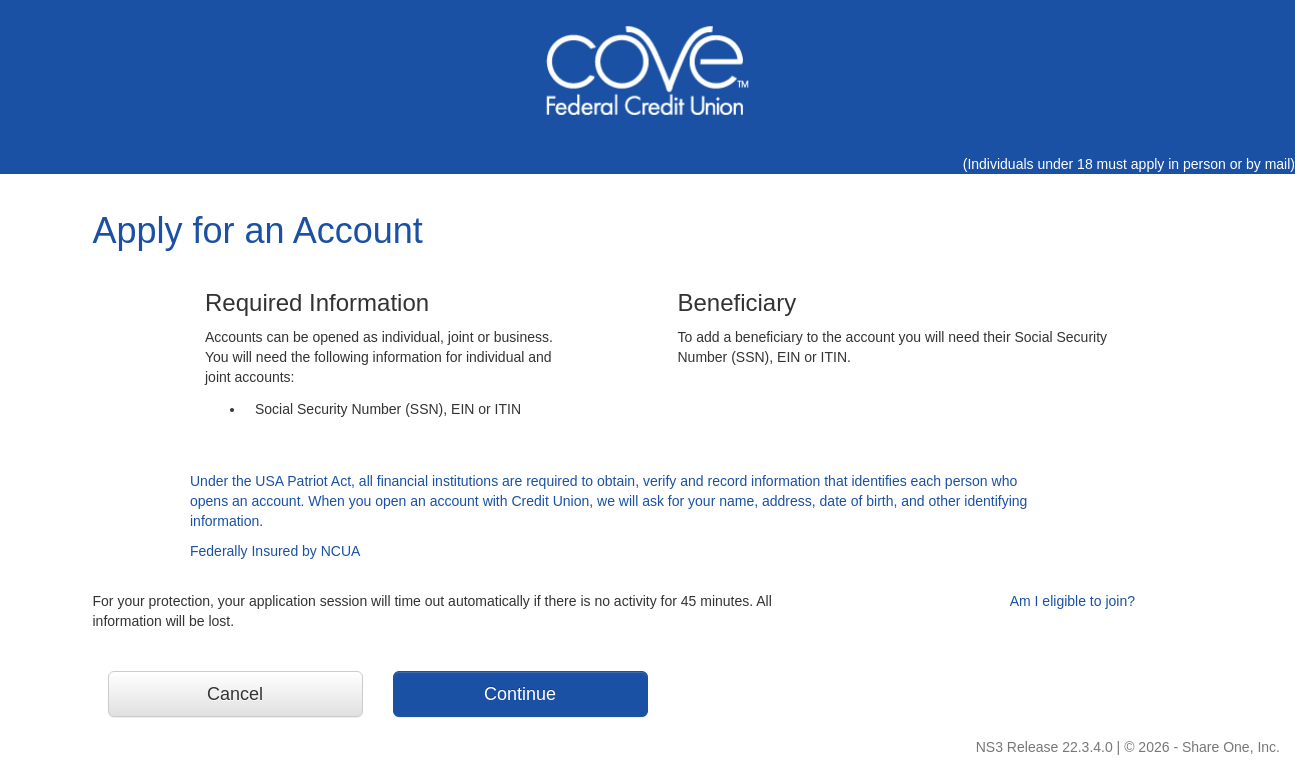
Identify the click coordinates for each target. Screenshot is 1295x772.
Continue (520, 694)
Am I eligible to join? (1072, 601)
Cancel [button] (235, 694)
